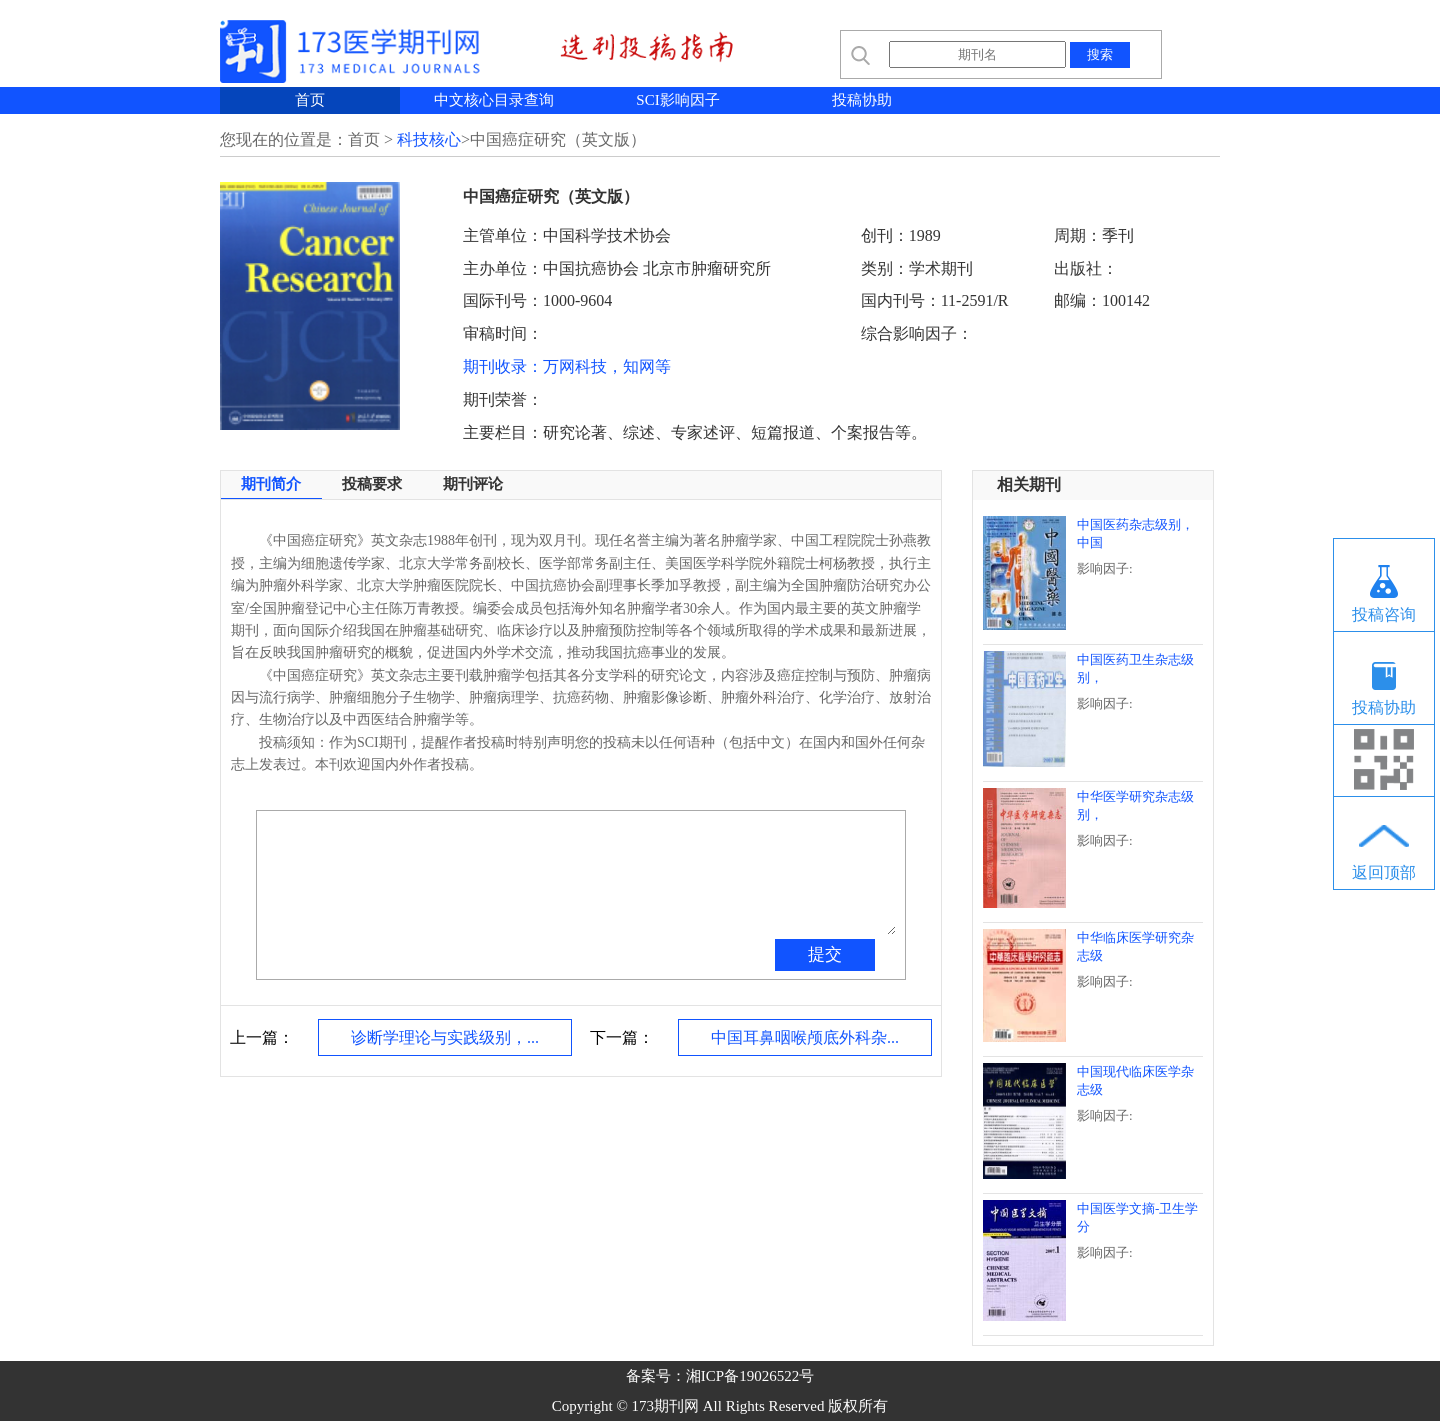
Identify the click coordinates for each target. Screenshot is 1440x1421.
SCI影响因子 (677, 100)
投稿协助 (862, 100)
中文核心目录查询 (494, 100)
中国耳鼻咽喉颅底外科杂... (805, 1037)
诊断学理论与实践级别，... (445, 1037)
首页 (310, 100)
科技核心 (429, 139)
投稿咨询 (1384, 614)
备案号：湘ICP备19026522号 (720, 1376)
